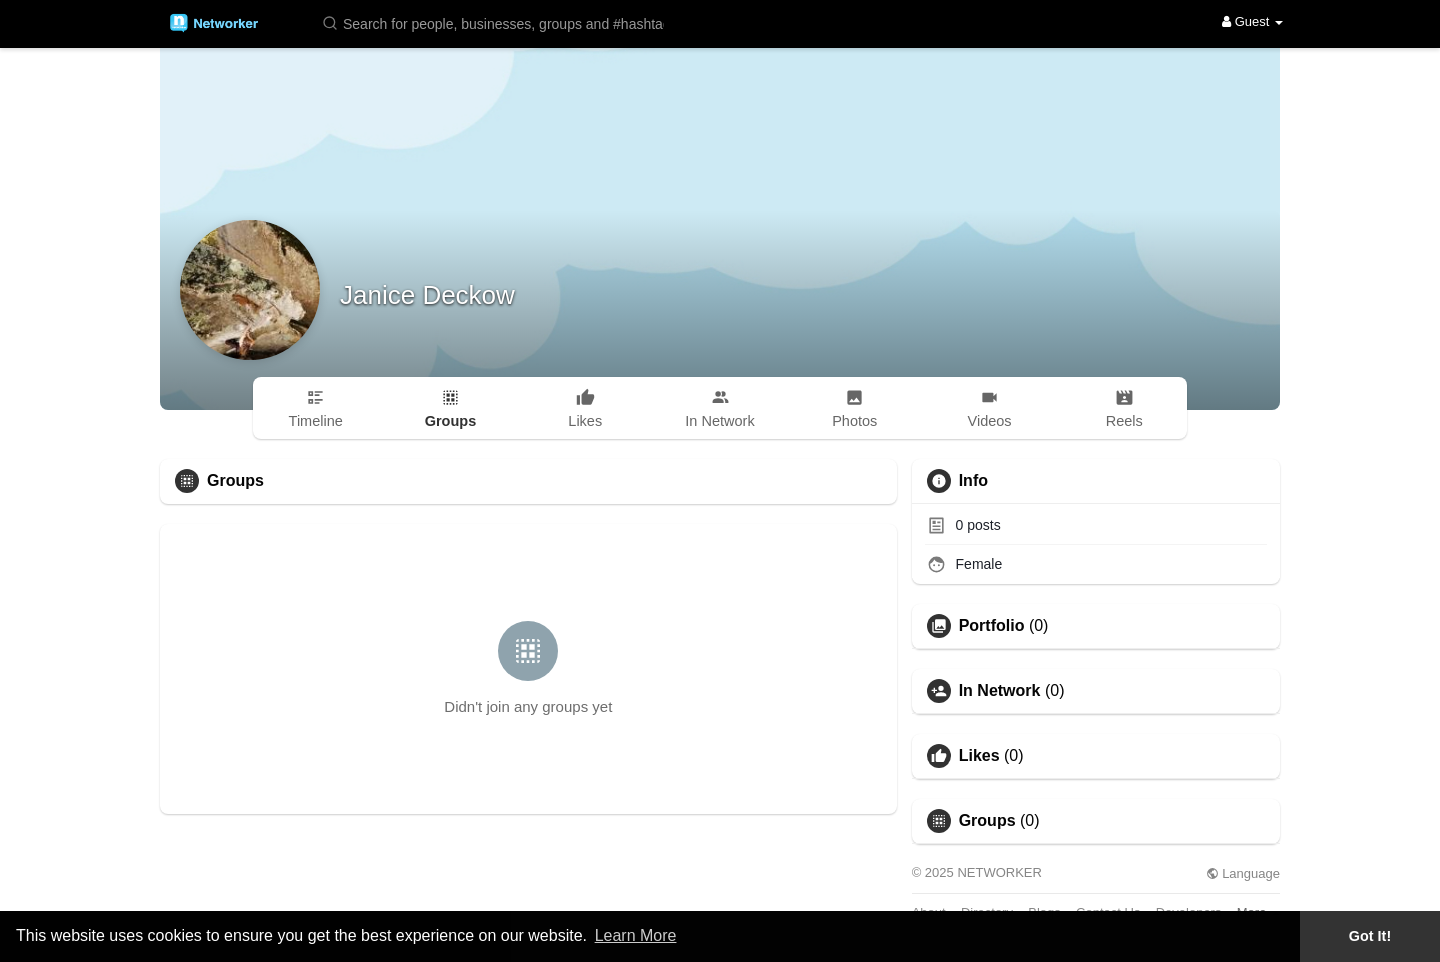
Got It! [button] (1370, 936)
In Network (1000, 691)
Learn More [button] (636, 935)
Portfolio (992, 626)
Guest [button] (1252, 21)
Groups (987, 821)
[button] (497, 22)
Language (1243, 873)
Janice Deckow (427, 295)
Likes (979, 756)
